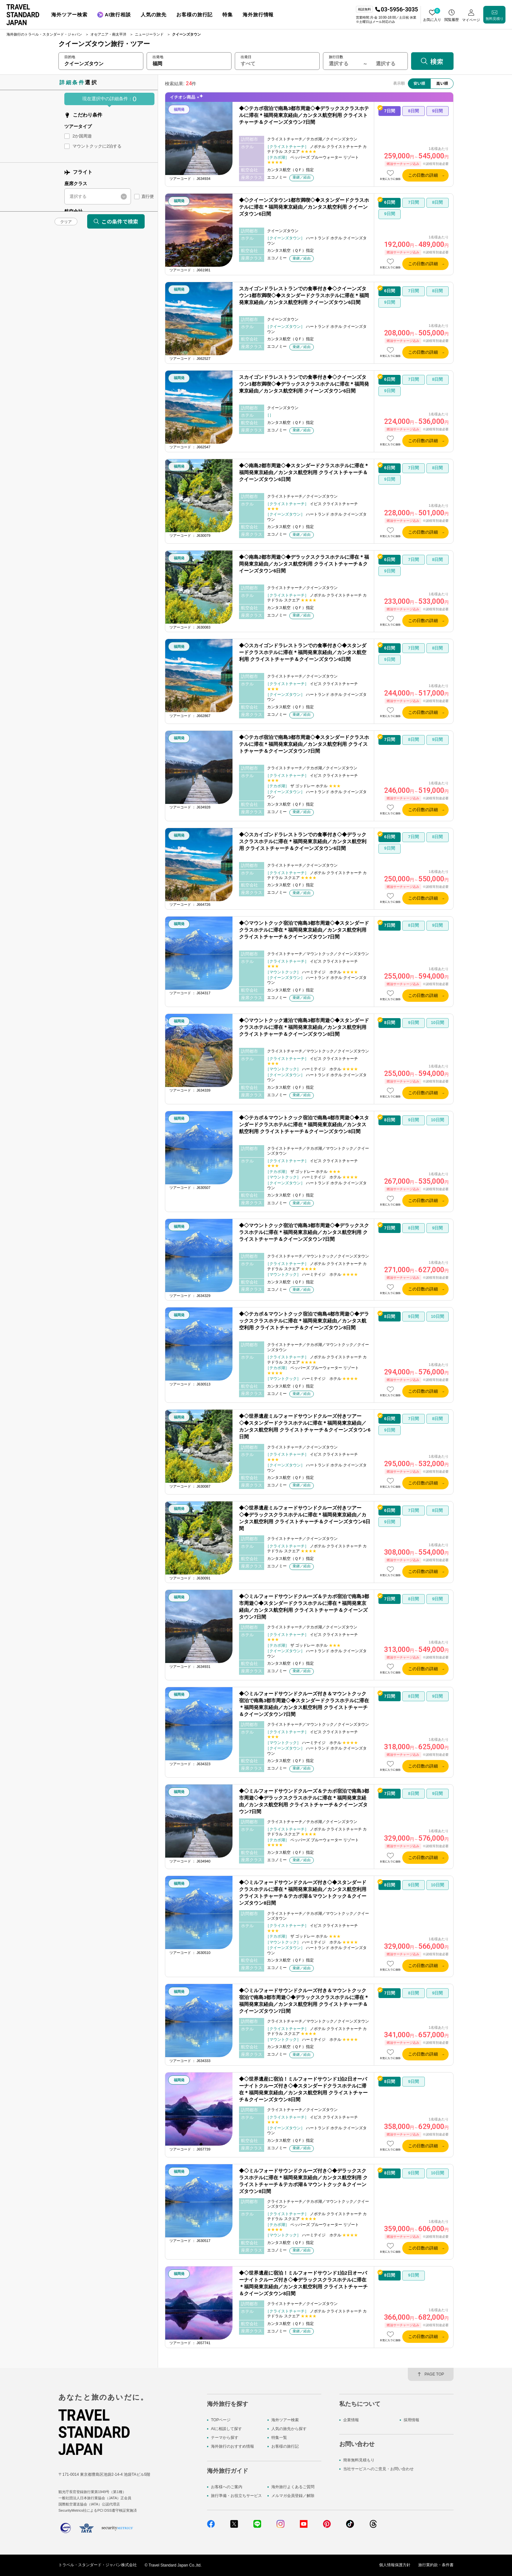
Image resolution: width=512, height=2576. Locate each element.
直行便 (147, 196)
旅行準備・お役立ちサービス (236, 2495)
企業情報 (351, 2420)
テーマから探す (224, 2438)
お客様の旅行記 (285, 2446)
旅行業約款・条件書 (436, 2565)
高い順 (442, 83)
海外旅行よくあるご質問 (292, 2487)
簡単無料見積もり (359, 2460)
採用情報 (411, 2420)
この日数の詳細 (423, 175)
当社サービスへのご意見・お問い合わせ (378, 2469)
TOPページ (221, 2420)
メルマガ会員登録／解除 (292, 2495)
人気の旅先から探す (289, 2428)
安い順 (419, 83)
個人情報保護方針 (394, 2565)
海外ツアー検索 (285, 2420)
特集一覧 (279, 2438)
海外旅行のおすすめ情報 (232, 2446)
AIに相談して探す (226, 2428)
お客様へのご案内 (226, 2487)
